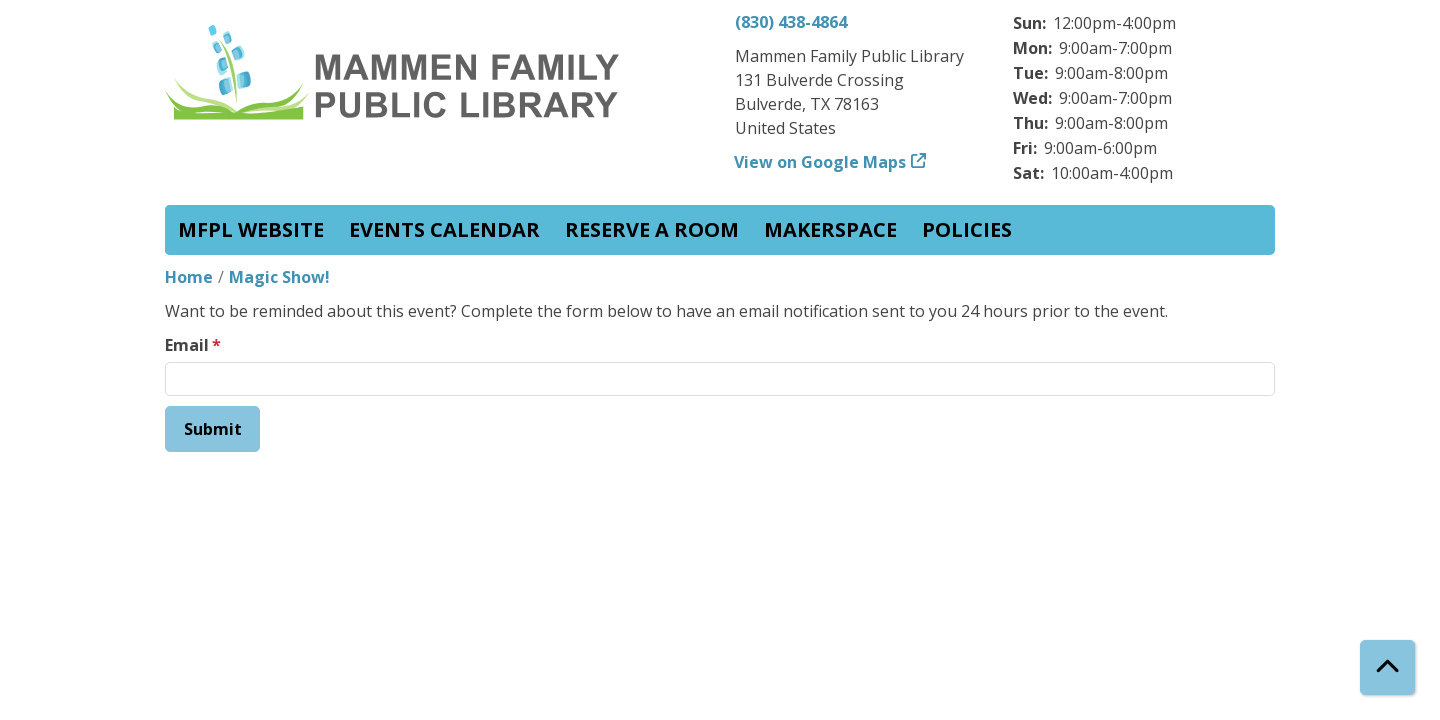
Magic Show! (279, 277)
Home (189, 277)
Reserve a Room (652, 229)
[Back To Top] (1387, 667)
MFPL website (251, 229)
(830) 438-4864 (791, 22)
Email (187, 345)
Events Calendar (444, 229)
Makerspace (830, 229)
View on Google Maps (820, 162)
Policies (967, 229)
